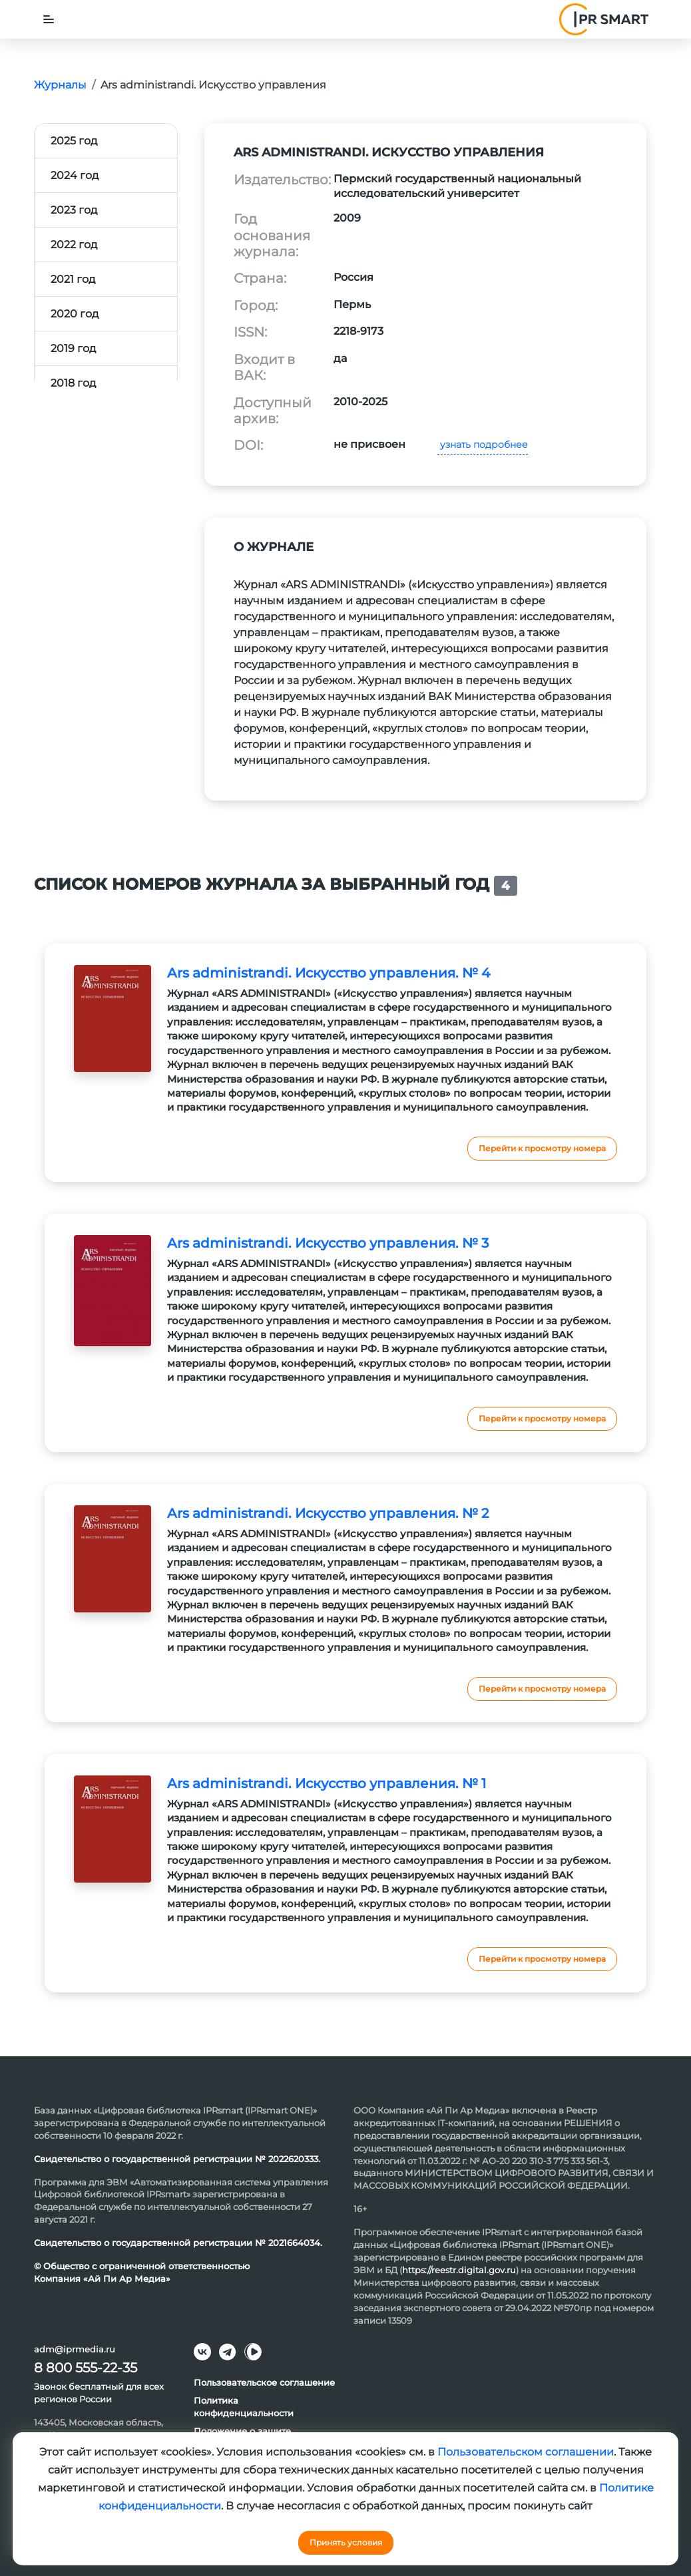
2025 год (74, 140)
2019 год (73, 348)
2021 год (73, 279)
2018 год (73, 383)
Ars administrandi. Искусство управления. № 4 (328, 973)
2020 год (75, 313)
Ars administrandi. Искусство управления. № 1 (326, 1783)
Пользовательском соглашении (525, 2452)
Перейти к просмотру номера (542, 1148)
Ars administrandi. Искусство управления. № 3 (328, 1243)
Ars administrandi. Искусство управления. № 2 (328, 1513)
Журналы (60, 85)
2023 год (74, 210)
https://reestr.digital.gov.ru (459, 2270)
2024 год (75, 175)
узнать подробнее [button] (482, 445)
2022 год (74, 244)
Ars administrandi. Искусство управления (213, 85)
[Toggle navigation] (48, 19)
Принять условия (346, 2542)
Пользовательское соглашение (264, 2382)
